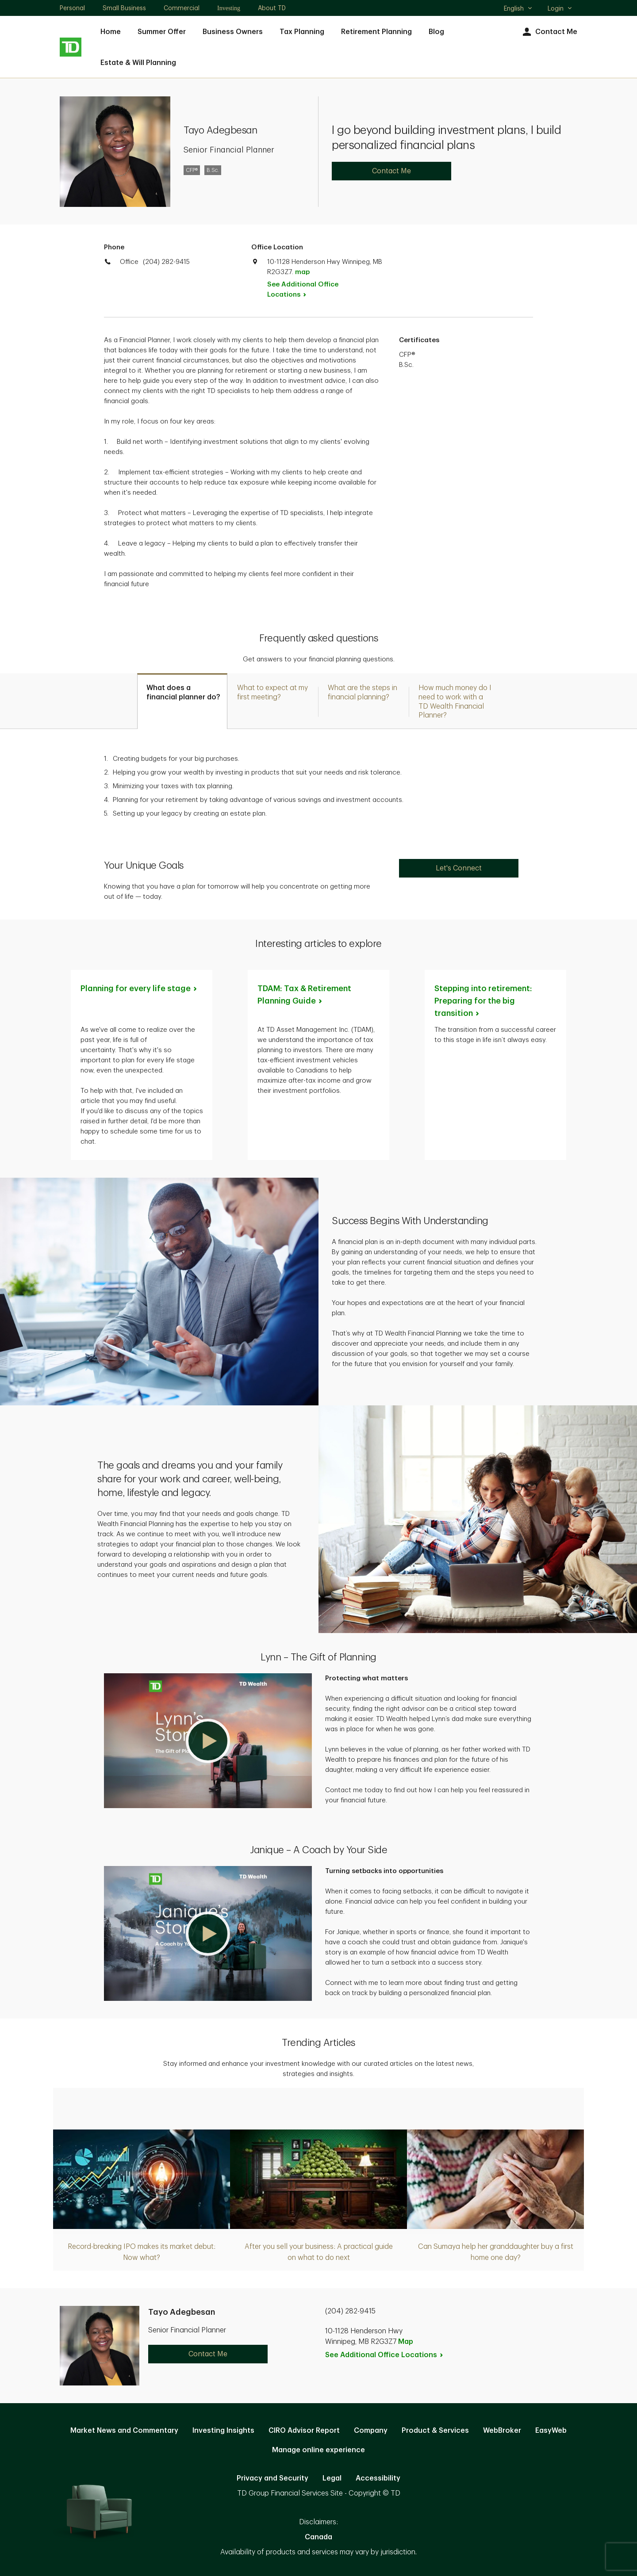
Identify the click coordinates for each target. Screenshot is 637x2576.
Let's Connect (459, 868)
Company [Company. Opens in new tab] (371, 2430)
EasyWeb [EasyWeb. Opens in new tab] (551, 2430)
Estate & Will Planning (138, 62)
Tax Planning (302, 31)
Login (560, 8)
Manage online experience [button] (318, 2450)
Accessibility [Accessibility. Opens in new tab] (378, 2478)
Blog (436, 31)
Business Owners (233, 31)
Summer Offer (162, 31)
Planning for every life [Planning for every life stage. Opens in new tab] (139, 988)
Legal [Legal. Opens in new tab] (332, 2478)
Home (110, 31)
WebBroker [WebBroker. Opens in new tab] (502, 2430)
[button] (208, 1740)
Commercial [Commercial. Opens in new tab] (182, 8)
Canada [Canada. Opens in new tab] (318, 2537)
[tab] (182, 701)
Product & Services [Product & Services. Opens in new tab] (435, 2430)
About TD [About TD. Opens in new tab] (272, 8)
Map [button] (405, 2341)
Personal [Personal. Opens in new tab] (72, 8)
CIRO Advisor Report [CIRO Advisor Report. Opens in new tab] (304, 2430)
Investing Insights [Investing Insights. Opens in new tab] (223, 2430)
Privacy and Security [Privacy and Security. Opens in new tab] (272, 2478)
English (518, 9)
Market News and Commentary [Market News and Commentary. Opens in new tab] (124, 2430)
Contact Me (548, 32)
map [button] (302, 272)
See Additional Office (302, 289)
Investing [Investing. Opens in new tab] (228, 8)
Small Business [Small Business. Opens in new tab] (124, 8)
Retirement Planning (376, 31)
